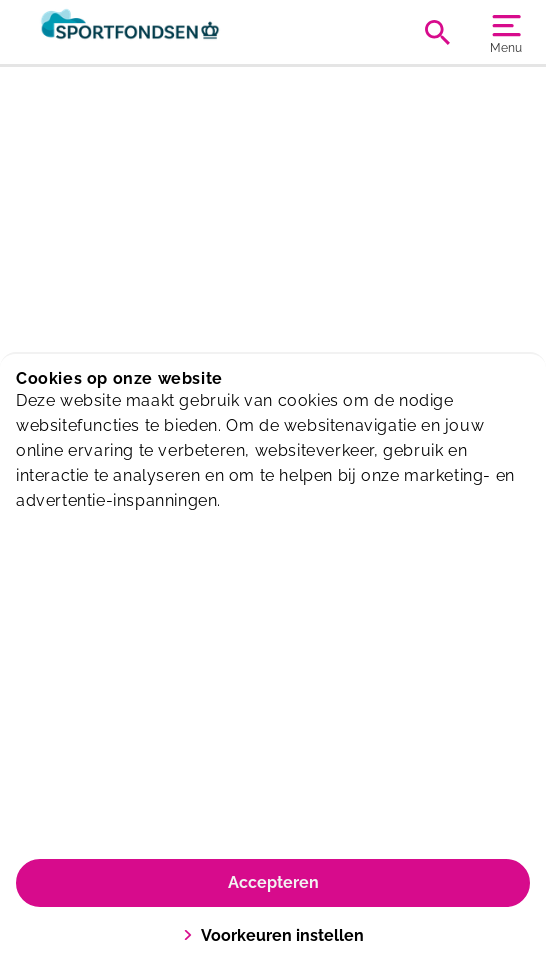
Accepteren (273, 882)
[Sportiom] (144, 32)
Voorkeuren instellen (273, 935)
